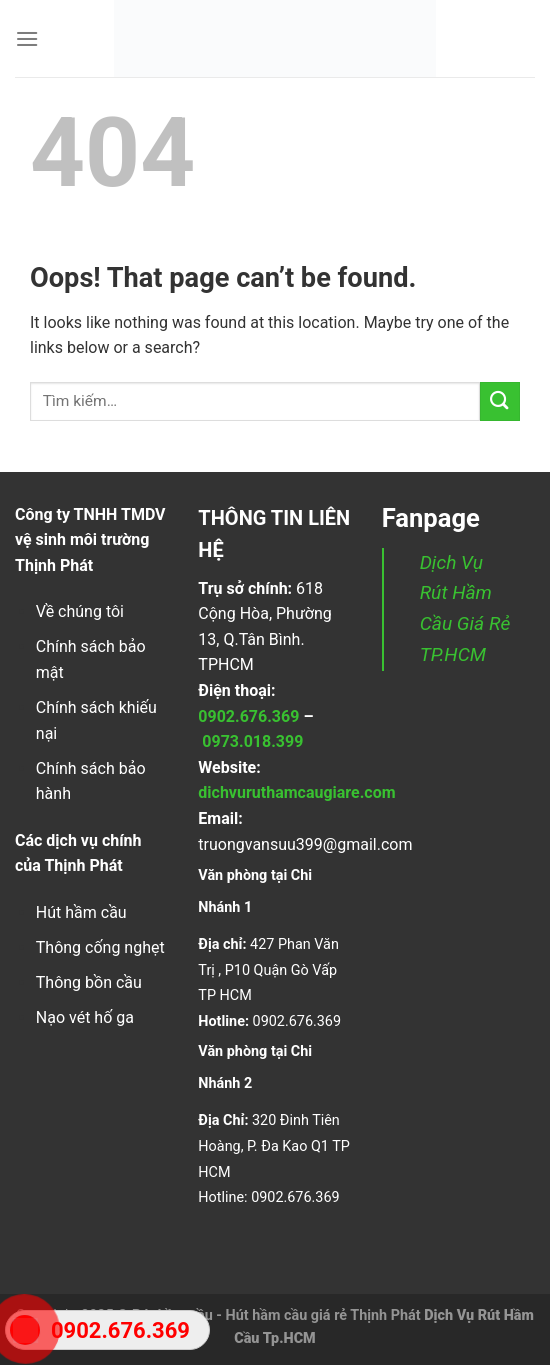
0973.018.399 (252, 741)
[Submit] (500, 401)
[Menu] (27, 38)
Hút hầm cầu (81, 912)
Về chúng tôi (80, 611)
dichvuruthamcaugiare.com (296, 792)
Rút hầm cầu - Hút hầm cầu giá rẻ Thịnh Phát (276, 1315)
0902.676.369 (248, 716)
